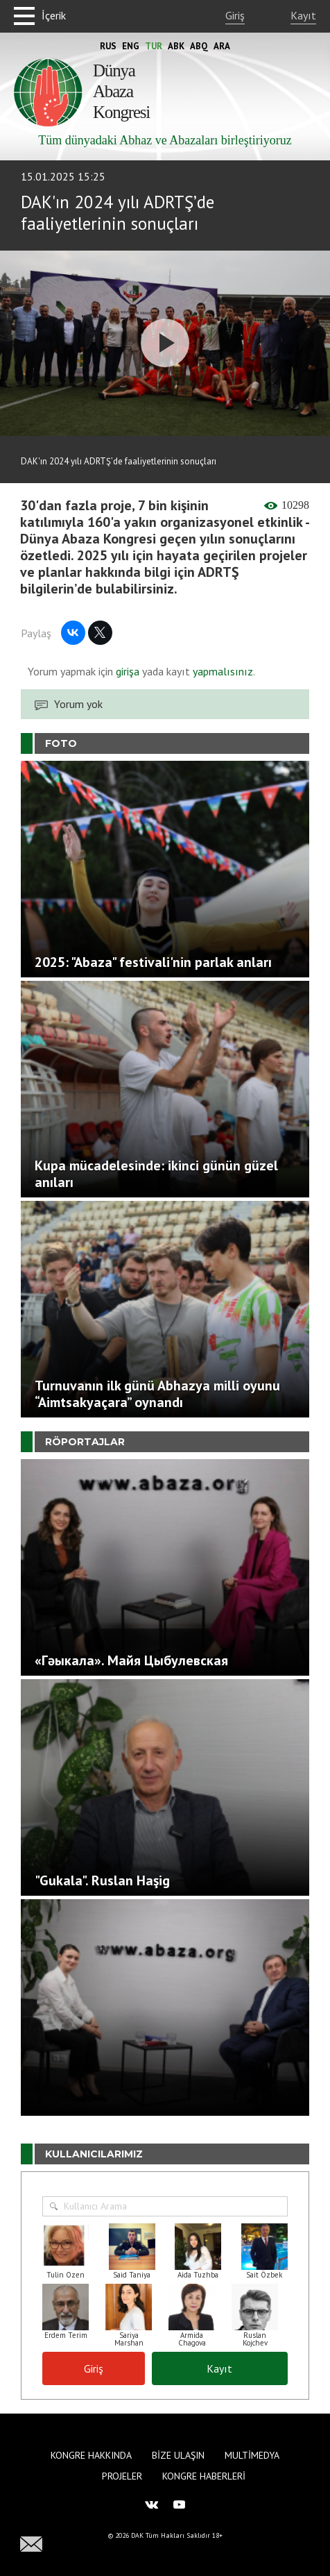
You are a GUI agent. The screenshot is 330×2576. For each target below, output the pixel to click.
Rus (108, 46)
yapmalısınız (221, 671)
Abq (199, 46)
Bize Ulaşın (178, 2455)
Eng (130, 46)
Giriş (235, 15)
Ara (222, 46)
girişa (127, 671)
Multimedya (252, 2455)
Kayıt (303, 15)
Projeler (122, 2476)
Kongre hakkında (91, 2455)
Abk (176, 46)
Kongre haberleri (203, 2476)
